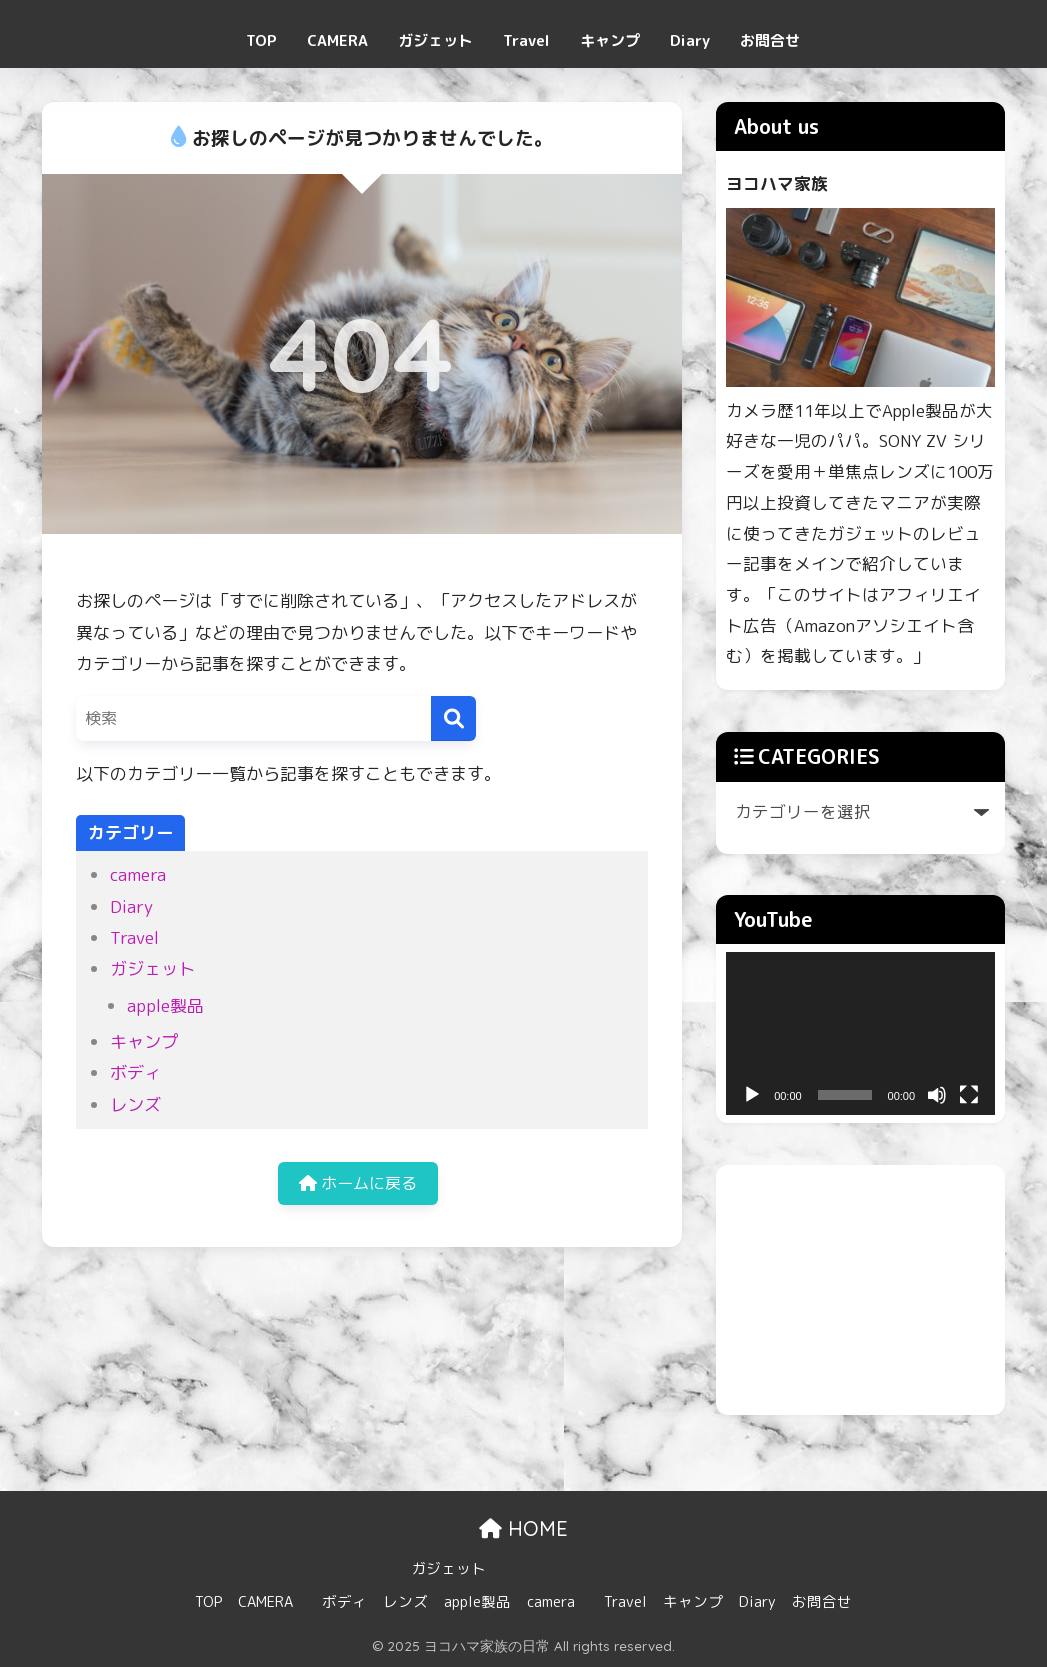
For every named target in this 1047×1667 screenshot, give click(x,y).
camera (138, 874)
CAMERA (337, 40)
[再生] (752, 1095)
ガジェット (435, 40)
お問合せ (770, 40)
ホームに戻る (358, 1185)
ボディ (135, 1072)
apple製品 (165, 1005)
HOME (523, 1528)
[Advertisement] (860, 1290)
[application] (860, 1033)
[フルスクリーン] (969, 1095)
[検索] (453, 718)
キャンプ (610, 40)
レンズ (135, 1104)
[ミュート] (937, 1095)
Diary (690, 40)
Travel (526, 40)
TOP (261, 40)
